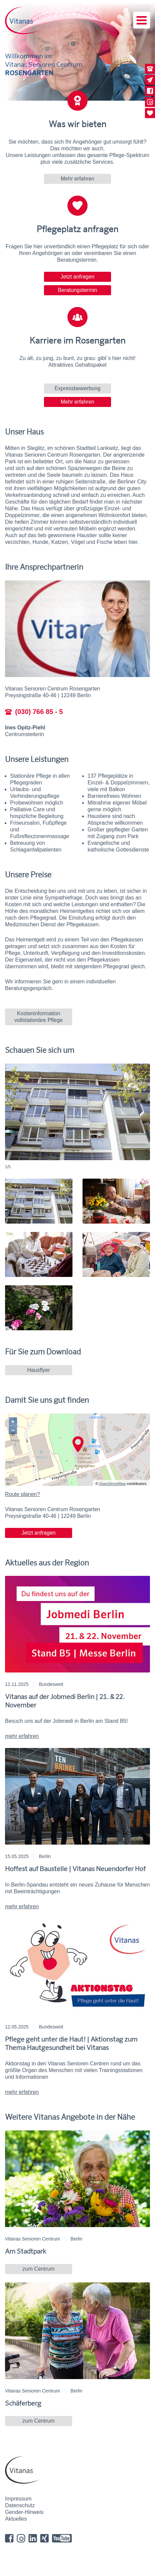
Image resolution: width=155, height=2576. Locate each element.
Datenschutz (20, 2505)
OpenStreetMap (112, 1484)
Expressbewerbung (78, 388)
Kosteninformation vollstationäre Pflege (38, 1017)
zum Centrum (38, 2269)
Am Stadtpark (25, 2251)
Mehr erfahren (78, 179)
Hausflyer (38, 1370)
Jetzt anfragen (77, 276)
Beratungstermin (77, 290)
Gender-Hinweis (24, 2512)
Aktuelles (16, 2519)
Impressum (18, 2499)
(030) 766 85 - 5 (34, 711)
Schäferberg (23, 2403)
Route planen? (22, 1494)
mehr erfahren (22, 1736)
